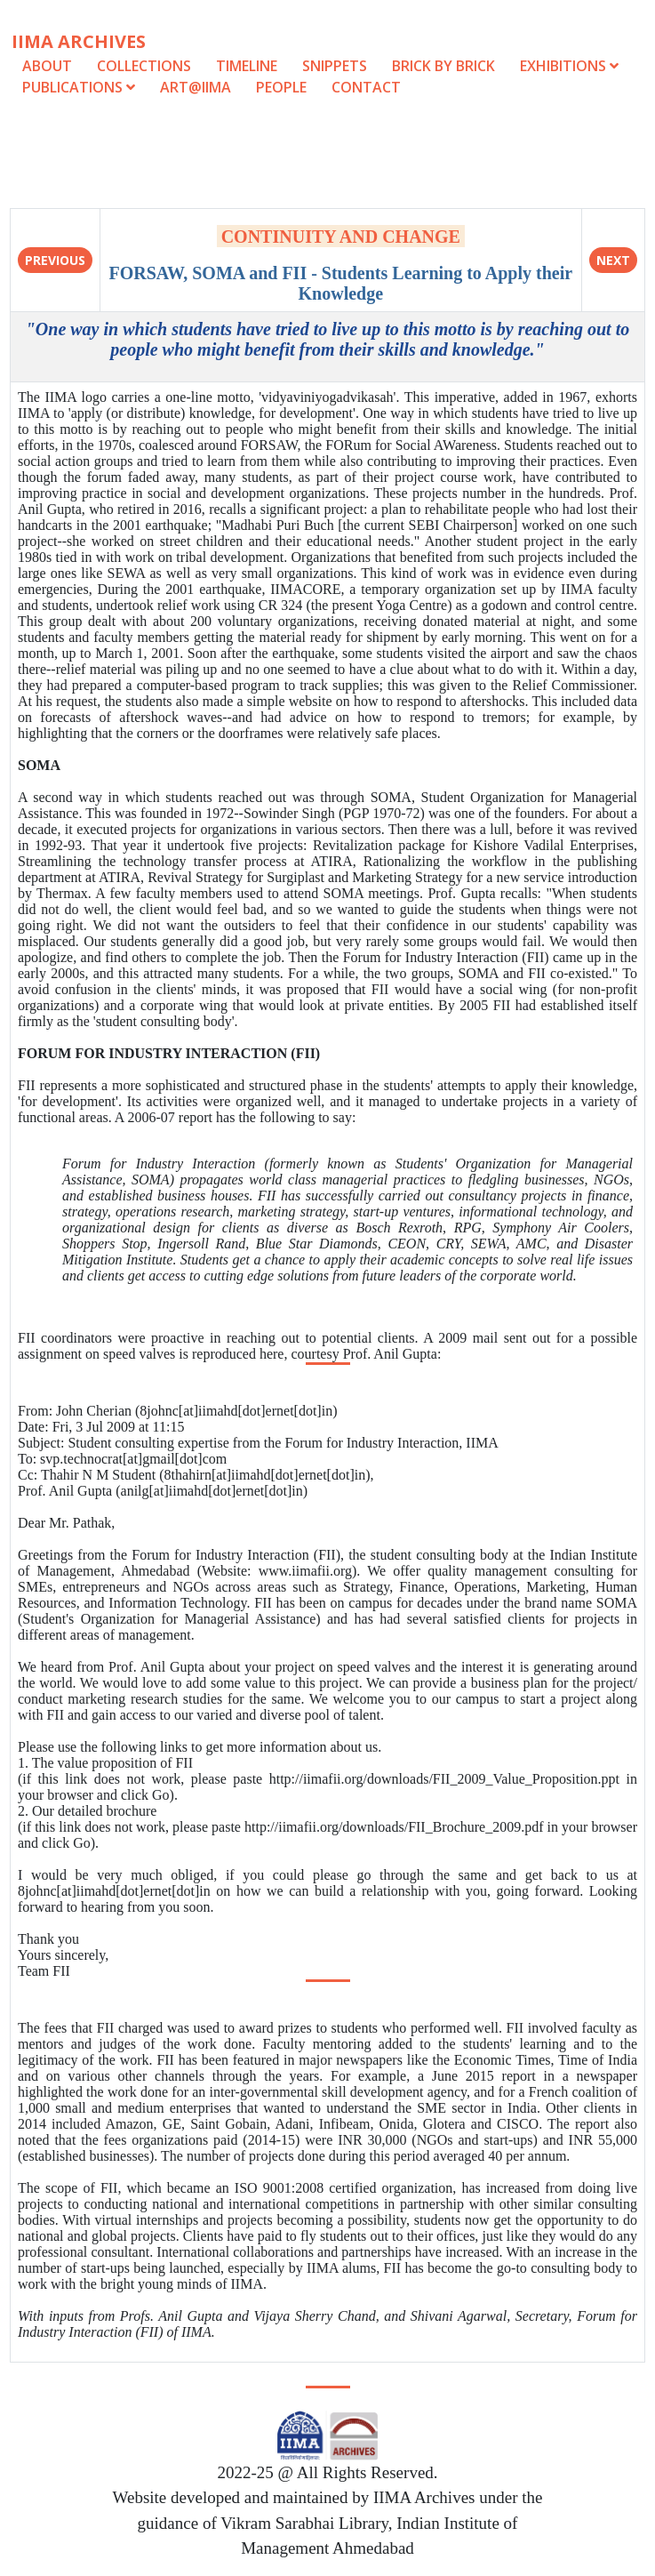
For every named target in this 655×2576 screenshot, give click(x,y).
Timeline (246, 66)
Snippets (334, 66)
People (281, 87)
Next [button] (613, 260)
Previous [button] (55, 260)
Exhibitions (569, 66)
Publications (80, 87)
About (47, 66)
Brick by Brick (443, 66)
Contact (366, 87)
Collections (144, 66)
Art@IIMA (195, 87)
